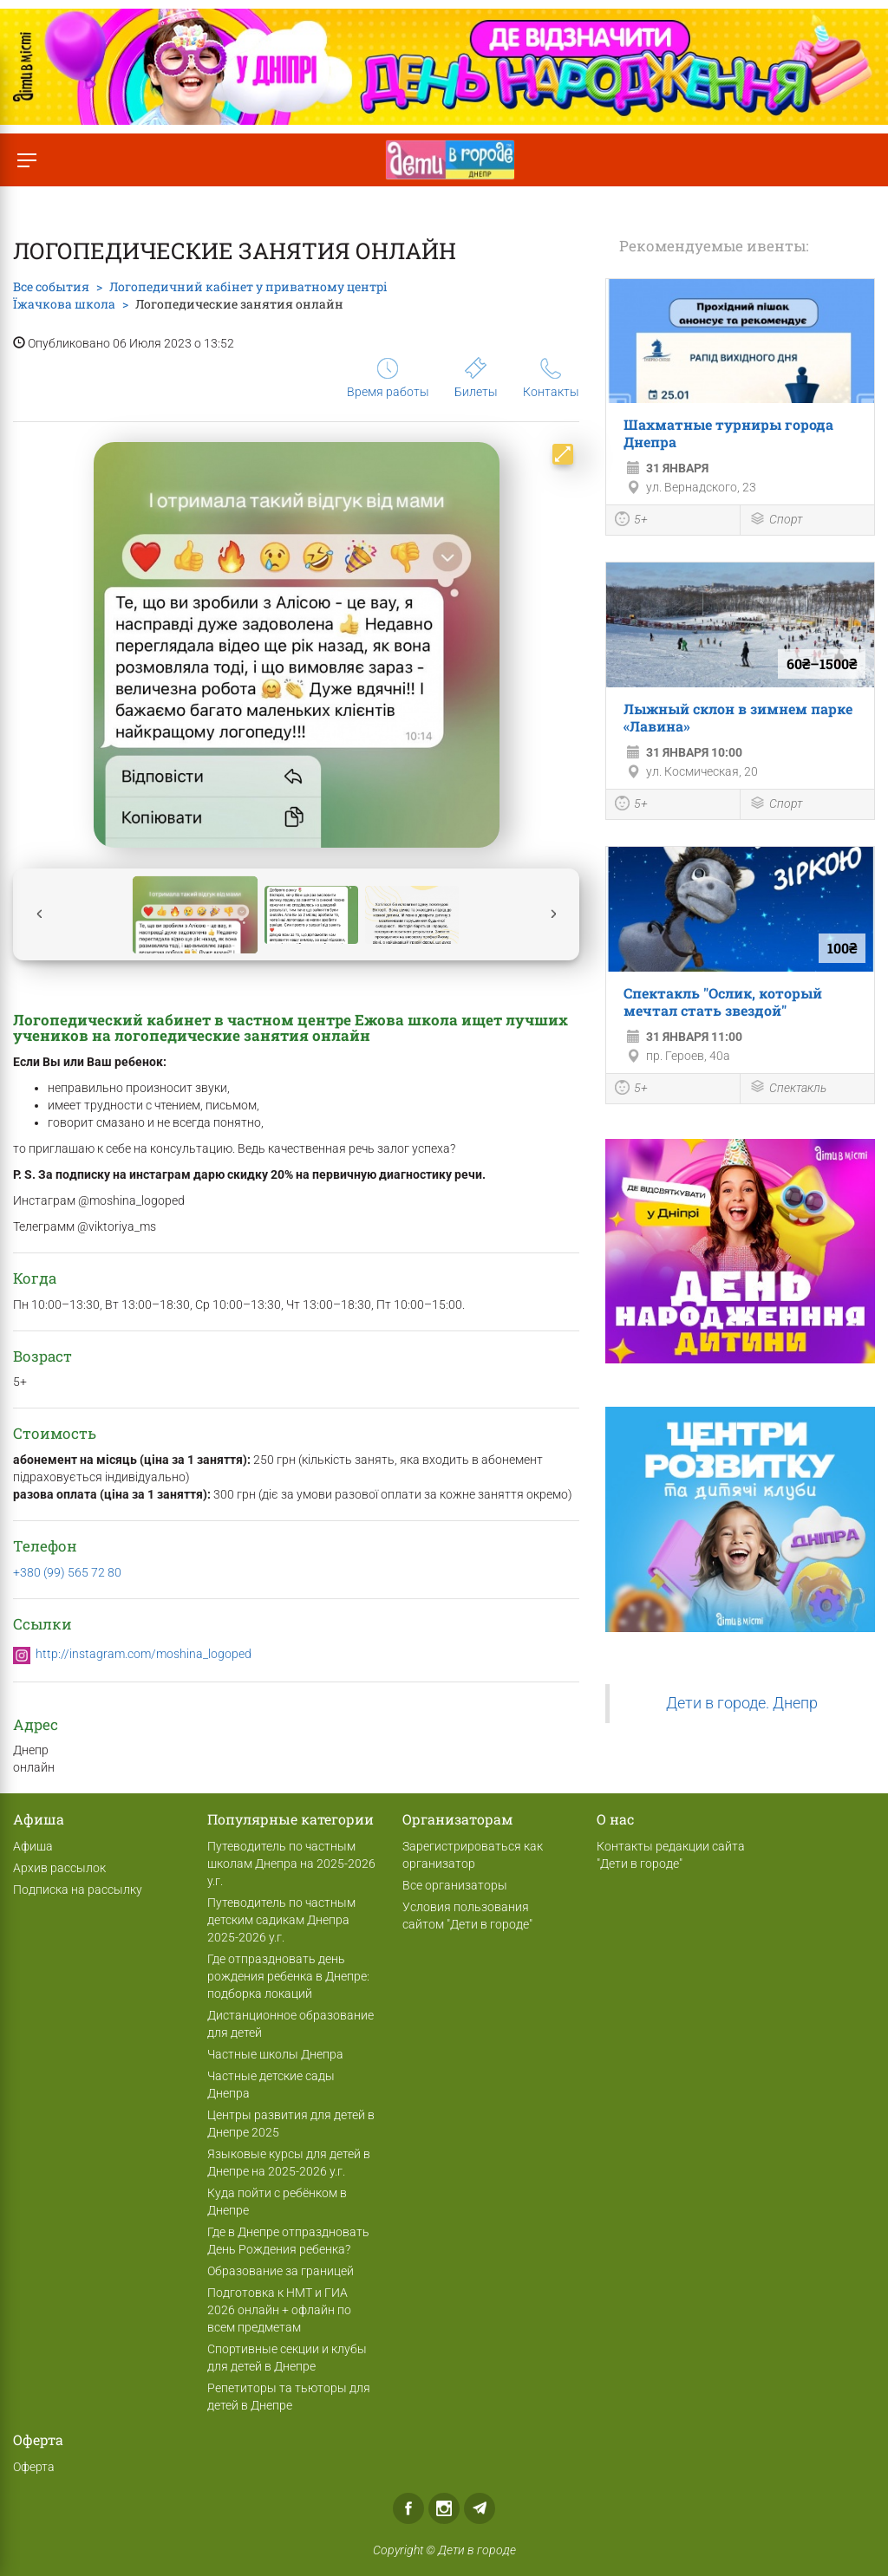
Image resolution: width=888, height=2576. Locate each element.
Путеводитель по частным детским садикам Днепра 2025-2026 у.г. (281, 1920)
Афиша (33, 1846)
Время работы (388, 378)
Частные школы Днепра (275, 2054)
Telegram (479, 2508)
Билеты (476, 378)
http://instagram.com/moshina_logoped (143, 1654)
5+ (631, 520)
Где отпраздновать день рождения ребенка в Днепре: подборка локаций (288, 1976)
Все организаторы (454, 1885)
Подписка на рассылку (77, 1889)
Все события (51, 286)
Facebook (408, 2508)
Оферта (34, 2467)
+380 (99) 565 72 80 (67, 1572)
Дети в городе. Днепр (742, 1703)
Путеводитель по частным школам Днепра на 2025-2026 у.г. (291, 1863)
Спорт (775, 520)
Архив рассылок (59, 1868)
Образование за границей (280, 2271)
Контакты (551, 378)
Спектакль (787, 1088)
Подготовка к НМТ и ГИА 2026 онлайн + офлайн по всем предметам (279, 2310)
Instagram (444, 2508)
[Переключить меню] (26, 159)
